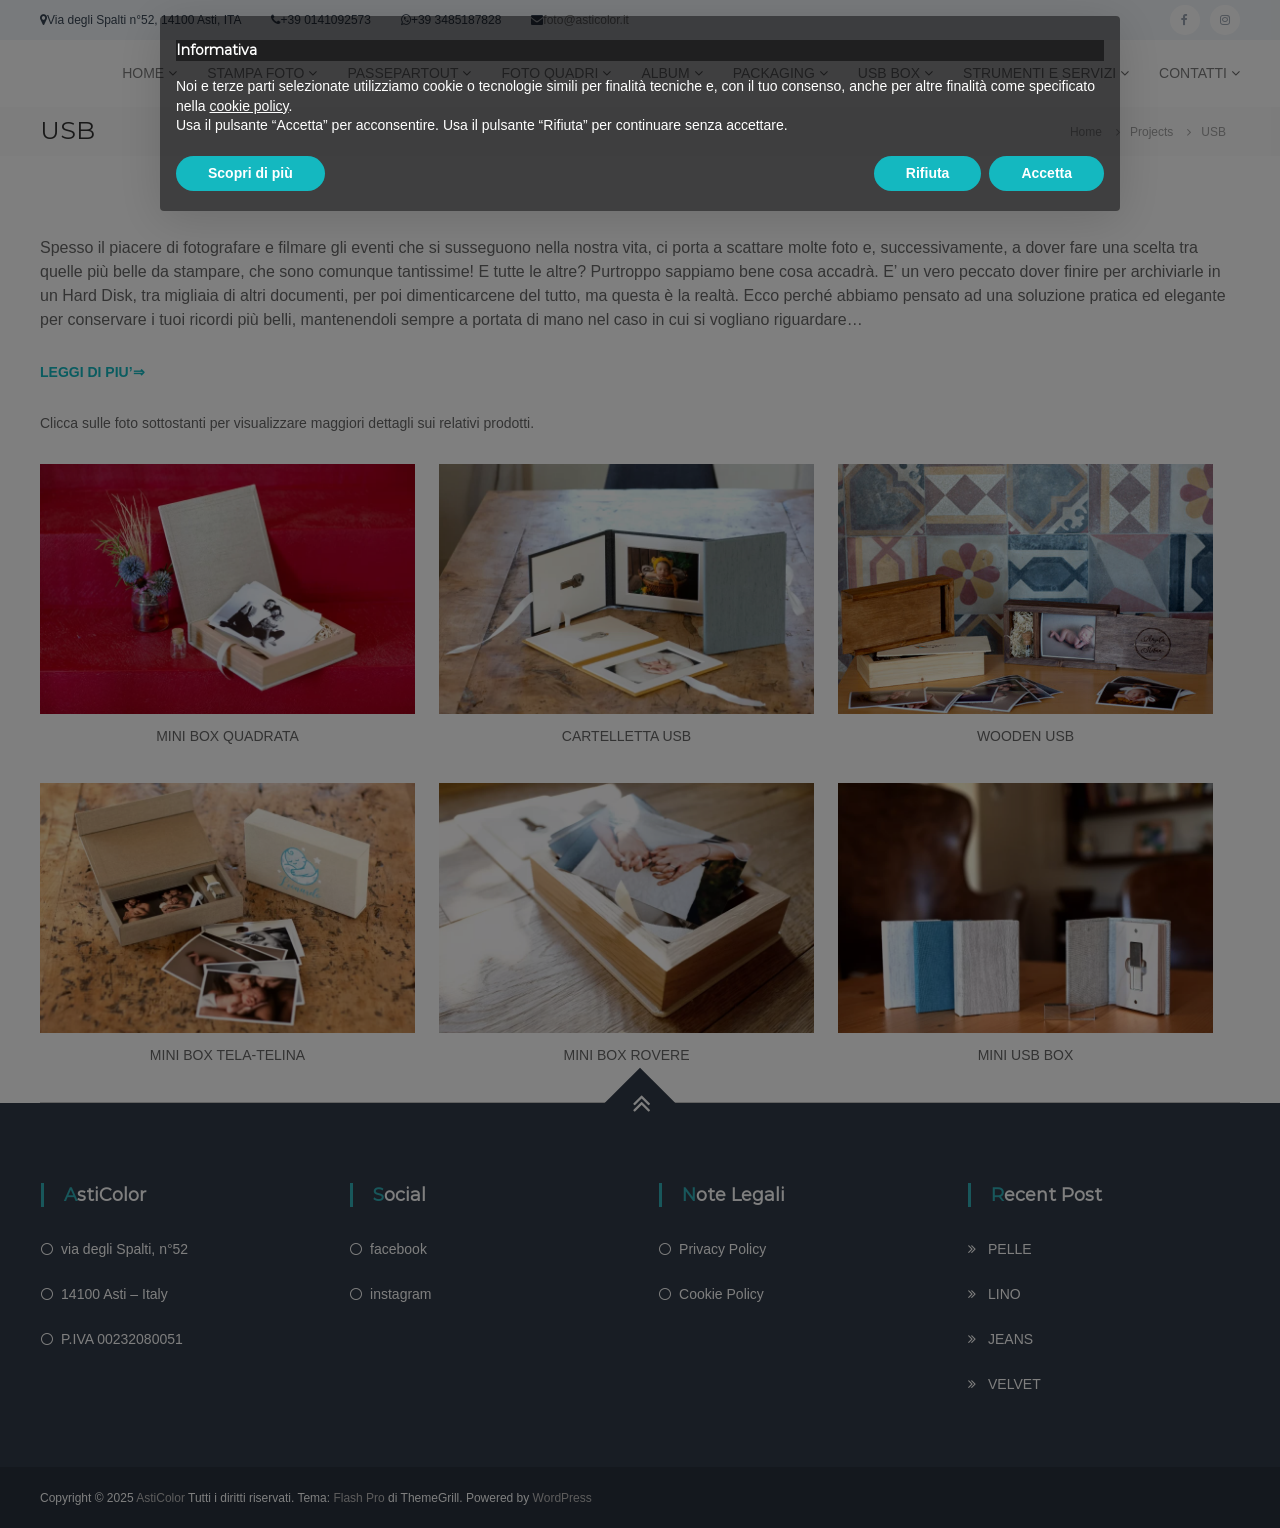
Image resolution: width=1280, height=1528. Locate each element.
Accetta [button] (1046, 173)
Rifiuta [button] (928, 173)
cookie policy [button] (248, 106)
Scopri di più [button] (250, 173)
